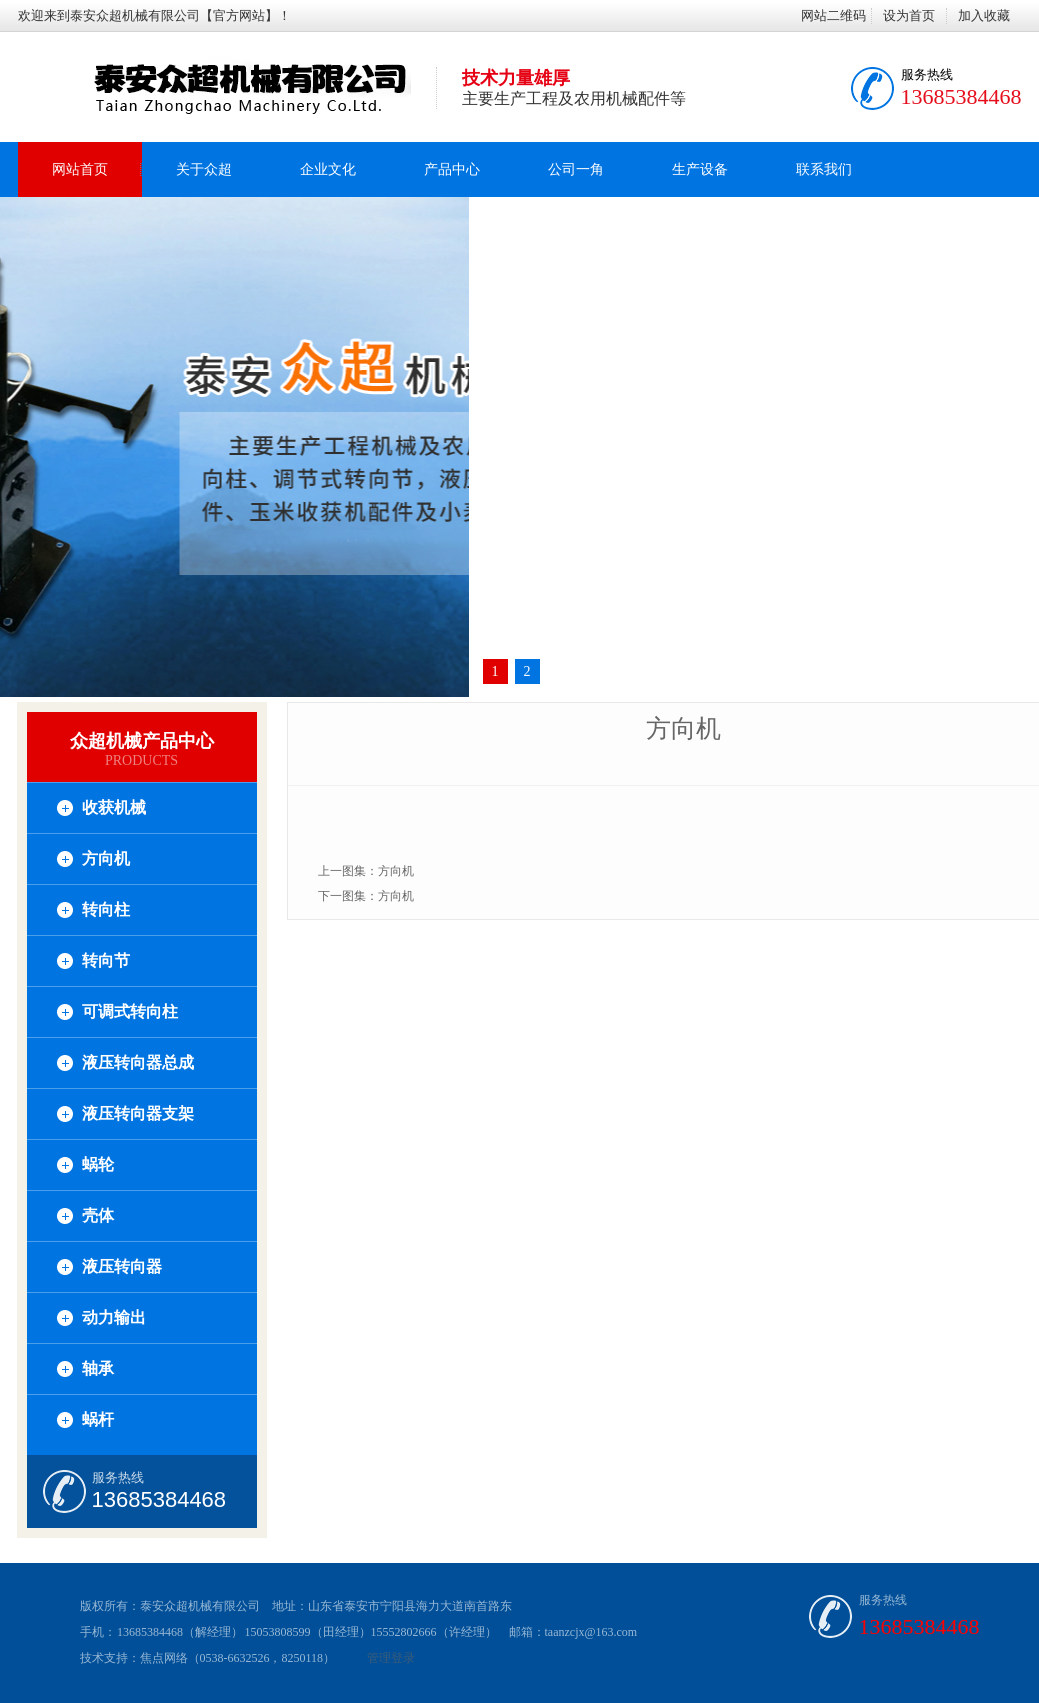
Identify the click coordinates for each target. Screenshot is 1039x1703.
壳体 (98, 1215)
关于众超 (204, 169)
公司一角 (576, 169)
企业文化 (328, 169)
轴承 (98, 1368)
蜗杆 (98, 1419)
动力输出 (114, 1317)
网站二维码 (833, 15)
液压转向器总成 (138, 1062)
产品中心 (452, 169)
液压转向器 (122, 1266)
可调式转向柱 (130, 1011)
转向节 (106, 960)
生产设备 (700, 169)
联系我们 (824, 169)
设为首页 (909, 15)
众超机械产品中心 (142, 741)
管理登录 (391, 1658)
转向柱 (106, 909)
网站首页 (80, 169)
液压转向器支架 (138, 1113)
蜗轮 (98, 1164)
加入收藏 (984, 15)
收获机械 (114, 807)
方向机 (106, 858)
